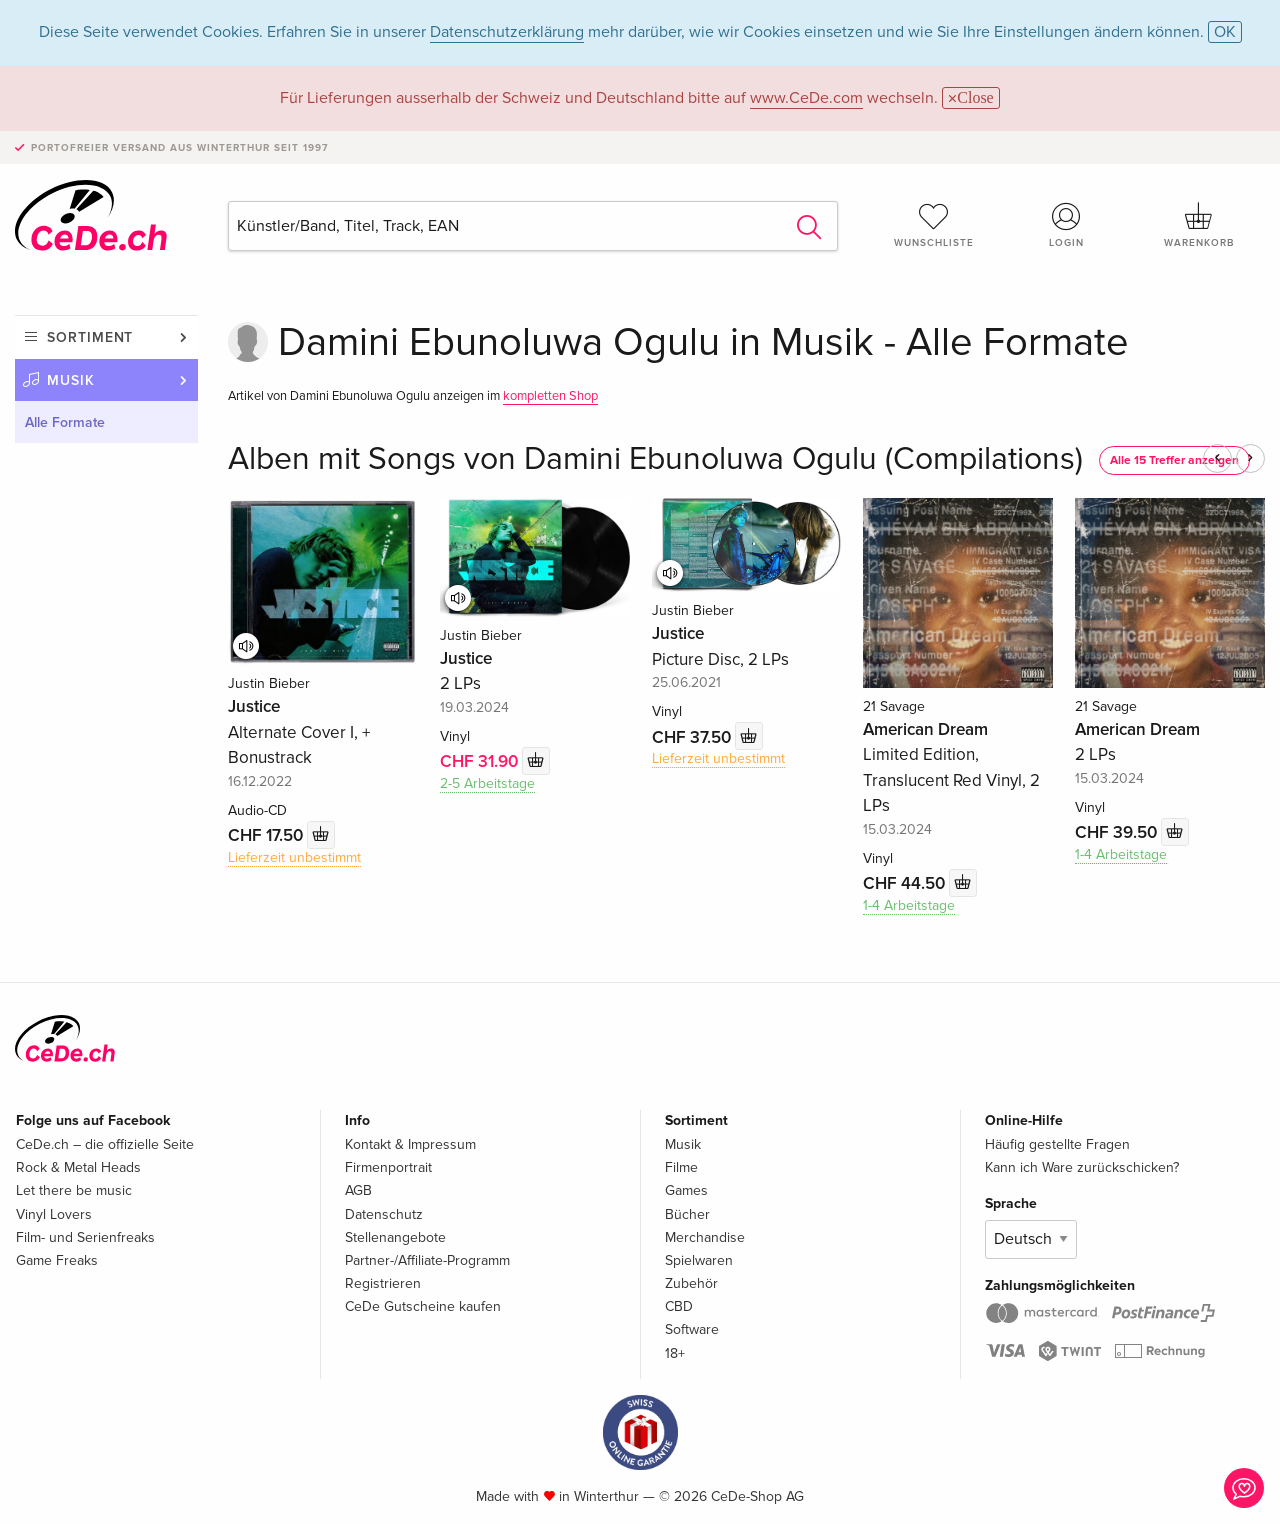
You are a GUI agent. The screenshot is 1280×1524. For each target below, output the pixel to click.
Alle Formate (65, 422)
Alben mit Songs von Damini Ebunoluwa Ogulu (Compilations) (655, 459)
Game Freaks (57, 1260)
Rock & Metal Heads (78, 1167)
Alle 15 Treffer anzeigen (1174, 460)
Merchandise (705, 1237)
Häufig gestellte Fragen (1057, 1144)
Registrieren (383, 1283)
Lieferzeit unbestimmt (294, 857)
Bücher (687, 1214)
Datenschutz (384, 1214)
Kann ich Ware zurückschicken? (1082, 1167)
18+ (675, 1353)
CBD (679, 1306)
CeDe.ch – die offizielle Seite (105, 1144)
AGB (358, 1190)
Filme (681, 1167)
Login (1067, 225)
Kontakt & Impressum (410, 1144)
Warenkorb (1199, 225)
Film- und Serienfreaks (85, 1237)
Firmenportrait (388, 1167)
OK (1225, 32)
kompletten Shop (550, 396)
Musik (71, 380)
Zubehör (691, 1283)
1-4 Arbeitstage (909, 905)
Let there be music (74, 1190)
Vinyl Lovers (54, 1214)
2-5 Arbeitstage (487, 783)
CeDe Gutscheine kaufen (423, 1306)
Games (686, 1190)
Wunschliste (934, 225)
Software (692, 1329)
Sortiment (90, 337)
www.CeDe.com (806, 98)
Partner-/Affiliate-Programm (427, 1260)
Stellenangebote (395, 1237)
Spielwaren (699, 1260)
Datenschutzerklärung (507, 32)
